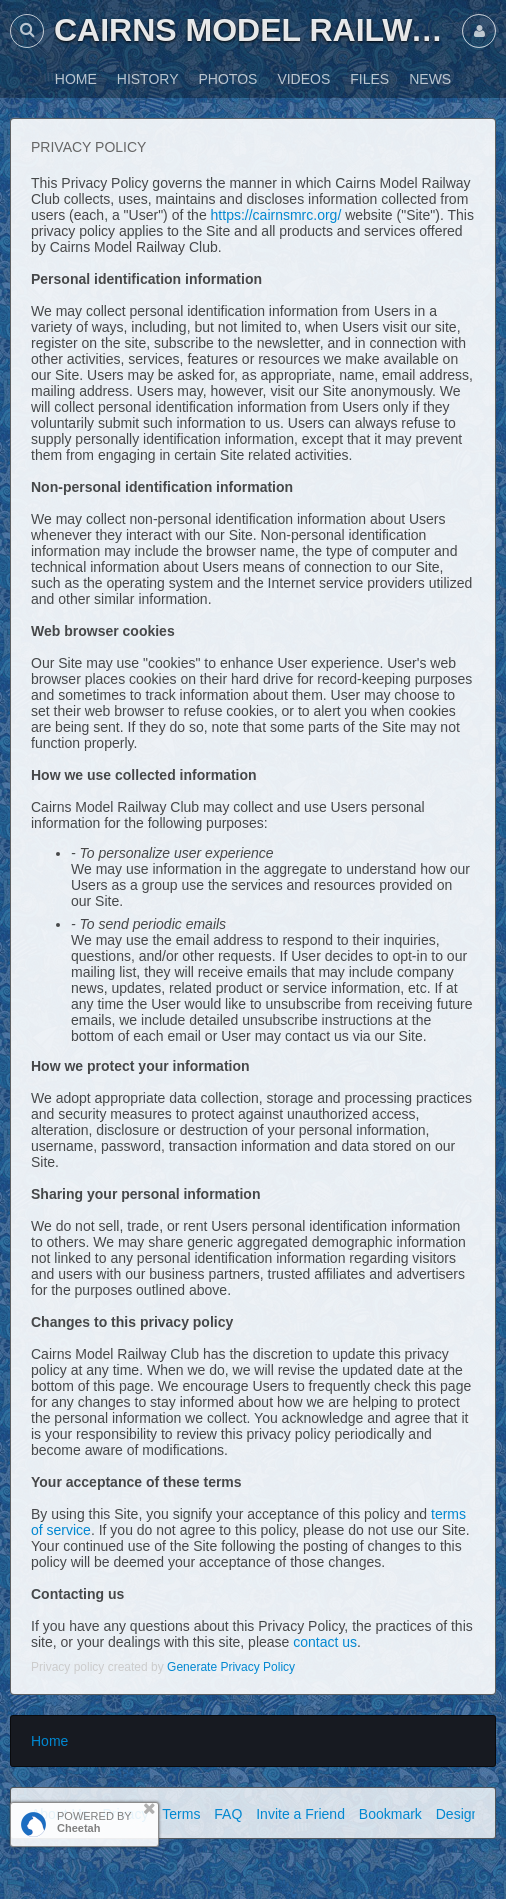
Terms (181, 1814)
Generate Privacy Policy (231, 1667)
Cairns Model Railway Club (253, 30)
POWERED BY (94, 1822)
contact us (325, 1642)
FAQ (228, 1814)
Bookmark (390, 1814)
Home (49, 1741)
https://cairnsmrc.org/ (276, 215)
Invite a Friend (300, 1814)
